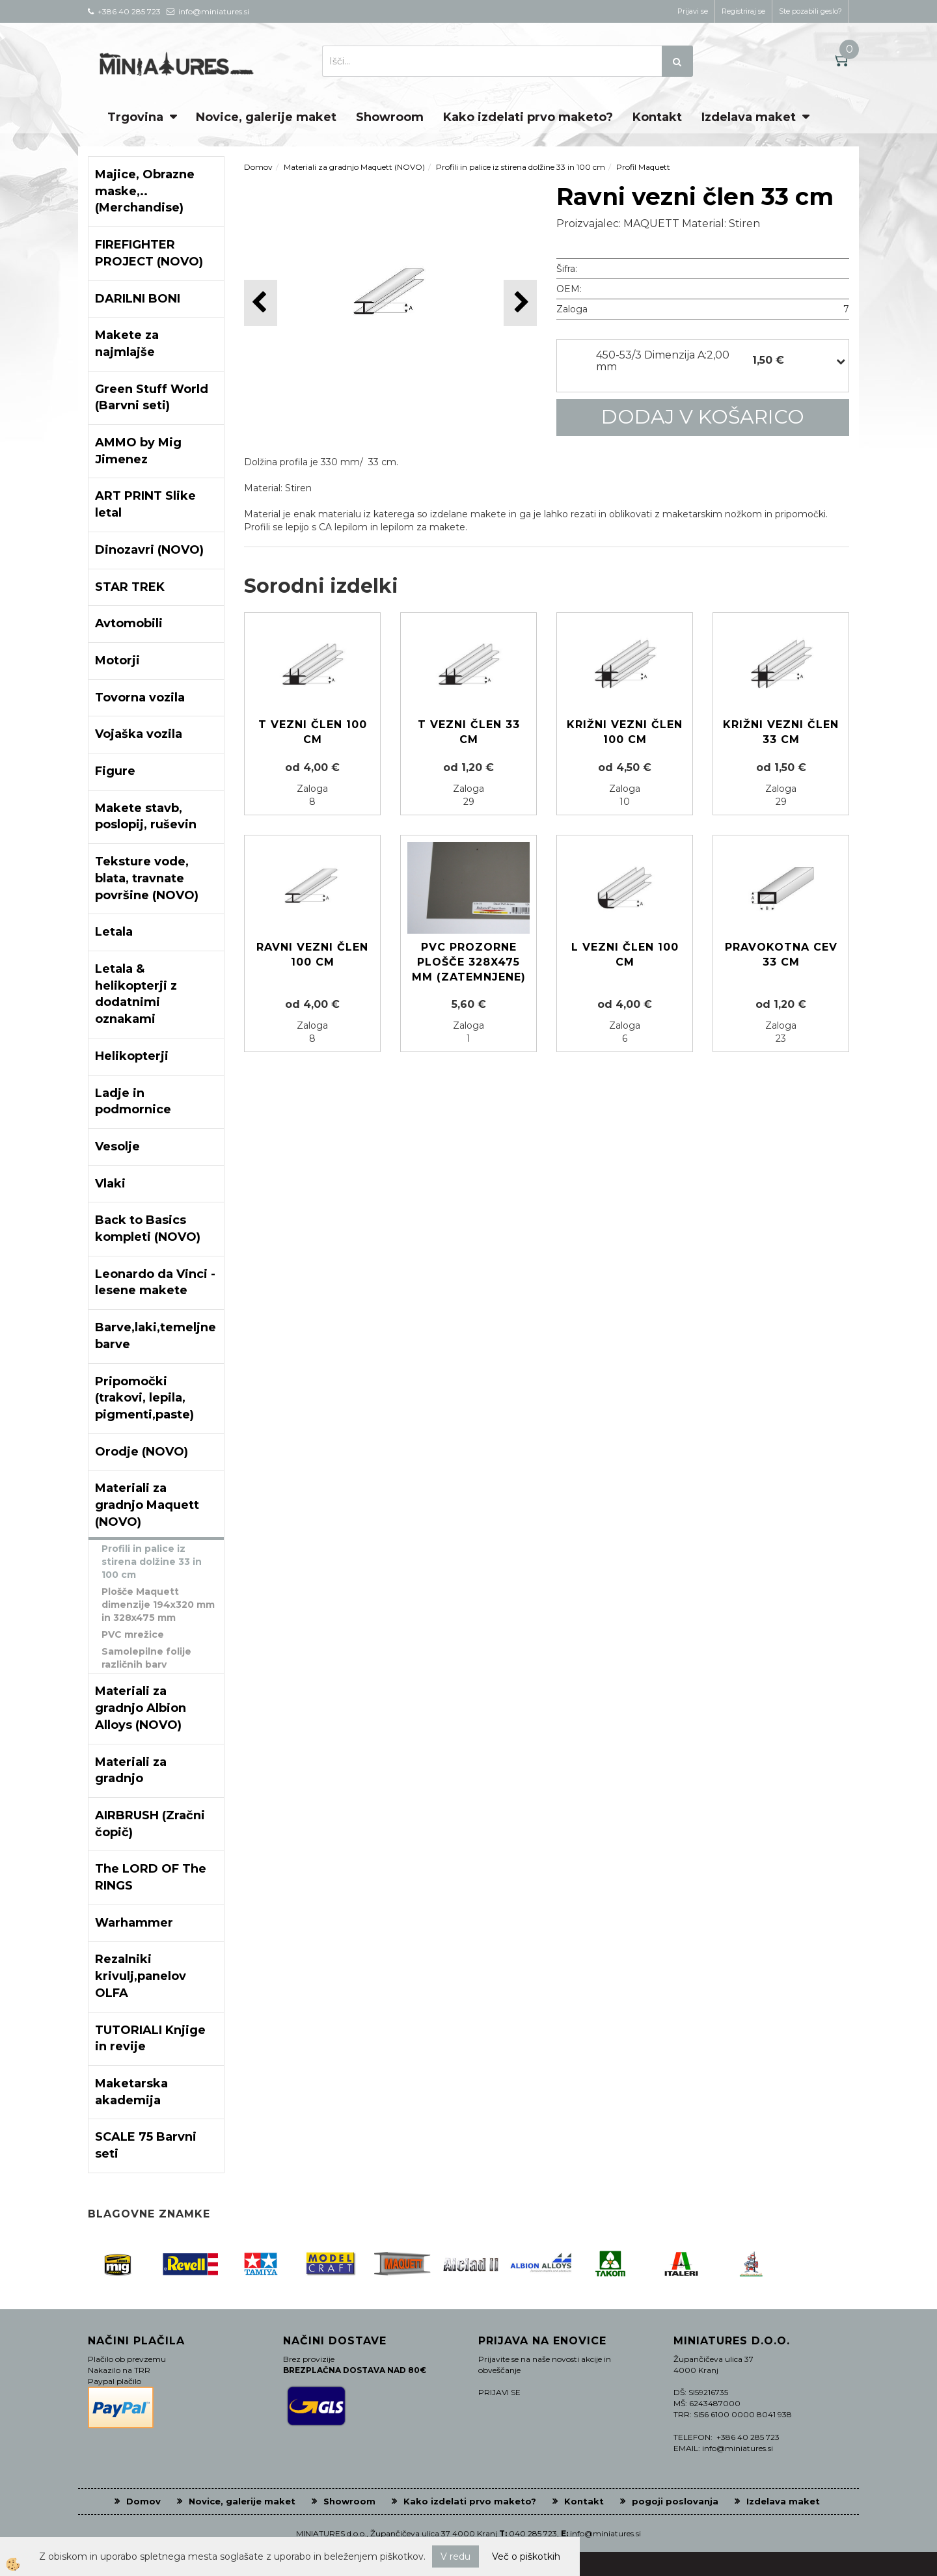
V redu (455, 2556)
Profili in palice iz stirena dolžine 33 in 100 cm (152, 1561)
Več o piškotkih (526, 2556)
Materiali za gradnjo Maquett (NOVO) (354, 167)
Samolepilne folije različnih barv (146, 1658)
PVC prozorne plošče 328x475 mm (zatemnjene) (469, 962)
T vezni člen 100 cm (312, 732)
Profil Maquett (643, 167)
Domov (258, 167)
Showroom (390, 117)
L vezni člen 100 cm (625, 954)
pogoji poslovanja (675, 2501)
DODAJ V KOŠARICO (702, 417)
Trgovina (135, 117)
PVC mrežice (133, 1634)
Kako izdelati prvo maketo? (528, 117)
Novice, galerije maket (266, 117)
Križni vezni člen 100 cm (625, 732)
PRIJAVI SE (499, 2392)
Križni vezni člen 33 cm (781, 732)
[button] (520, 303)
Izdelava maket (748, 117)
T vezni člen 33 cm (469, 732)
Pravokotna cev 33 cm (781, 954)
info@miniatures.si (605, 2533)
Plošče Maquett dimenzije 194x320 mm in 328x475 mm (158, 1604)
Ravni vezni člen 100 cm (312, 954)
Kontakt (657, 117)
